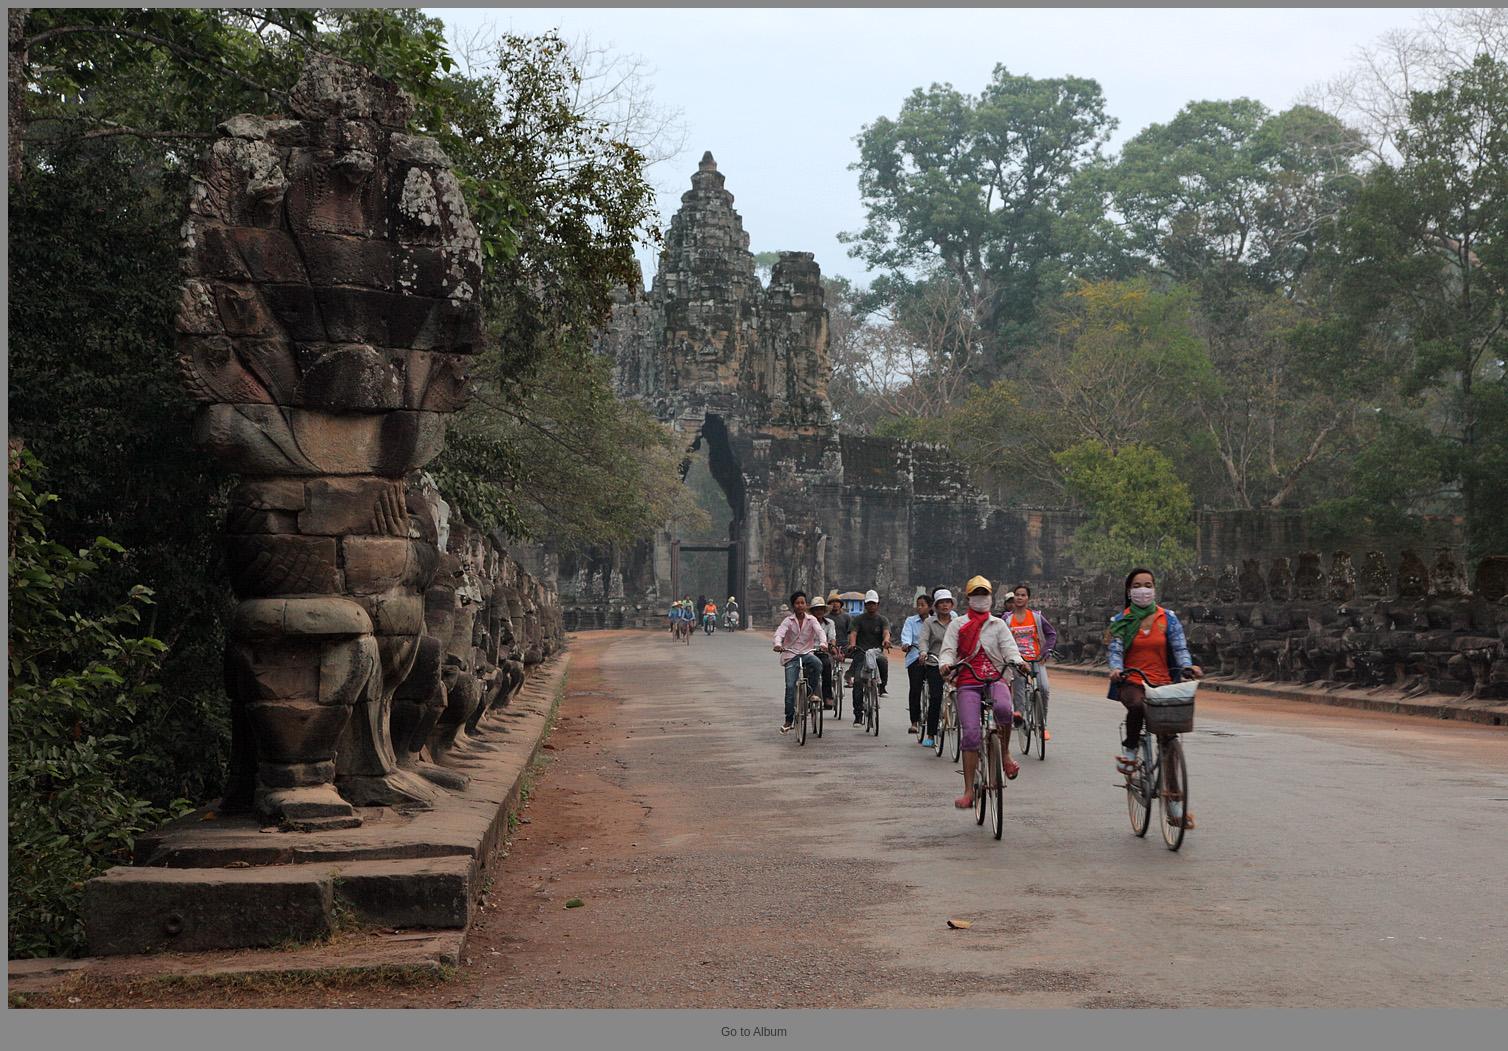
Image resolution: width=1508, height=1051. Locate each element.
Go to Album (754, 1032)
